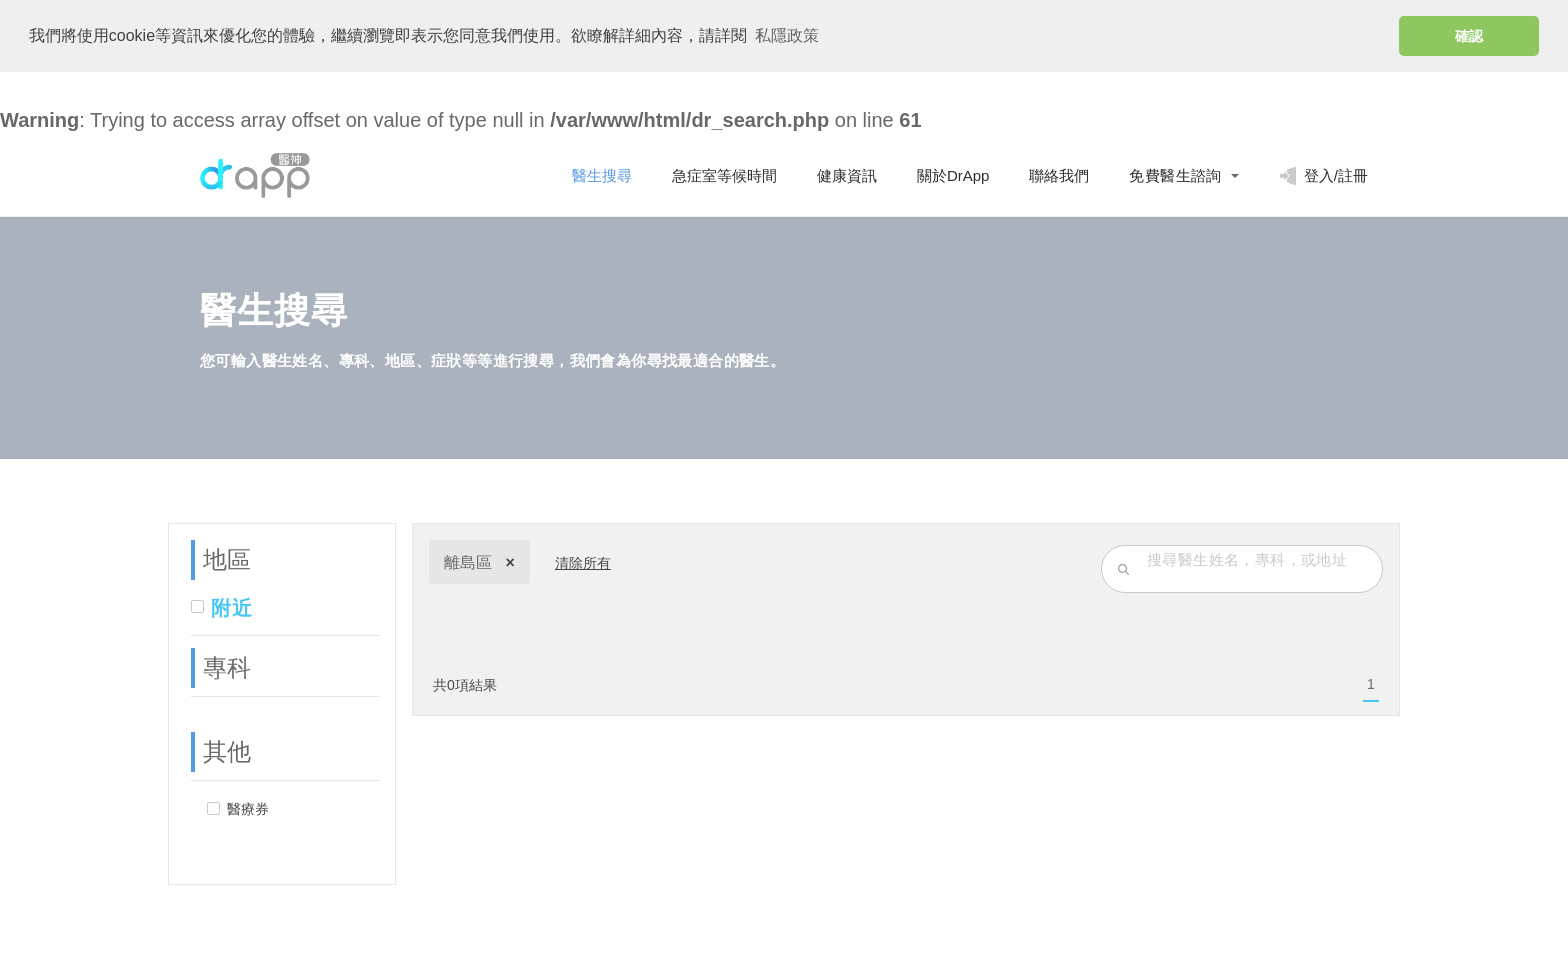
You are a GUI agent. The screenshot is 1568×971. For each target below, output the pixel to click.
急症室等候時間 (724, 175)
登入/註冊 (1323, 176)
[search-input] (1259, 559)
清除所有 (583, 563)
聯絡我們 (1059, 175)
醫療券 (248, 809)
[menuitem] (1371, 685)
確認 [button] (1469, 36)
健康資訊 (847, 175)
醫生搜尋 (602, 175)
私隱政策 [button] (787, 35)
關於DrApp (953, 175)
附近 (231, 608)
